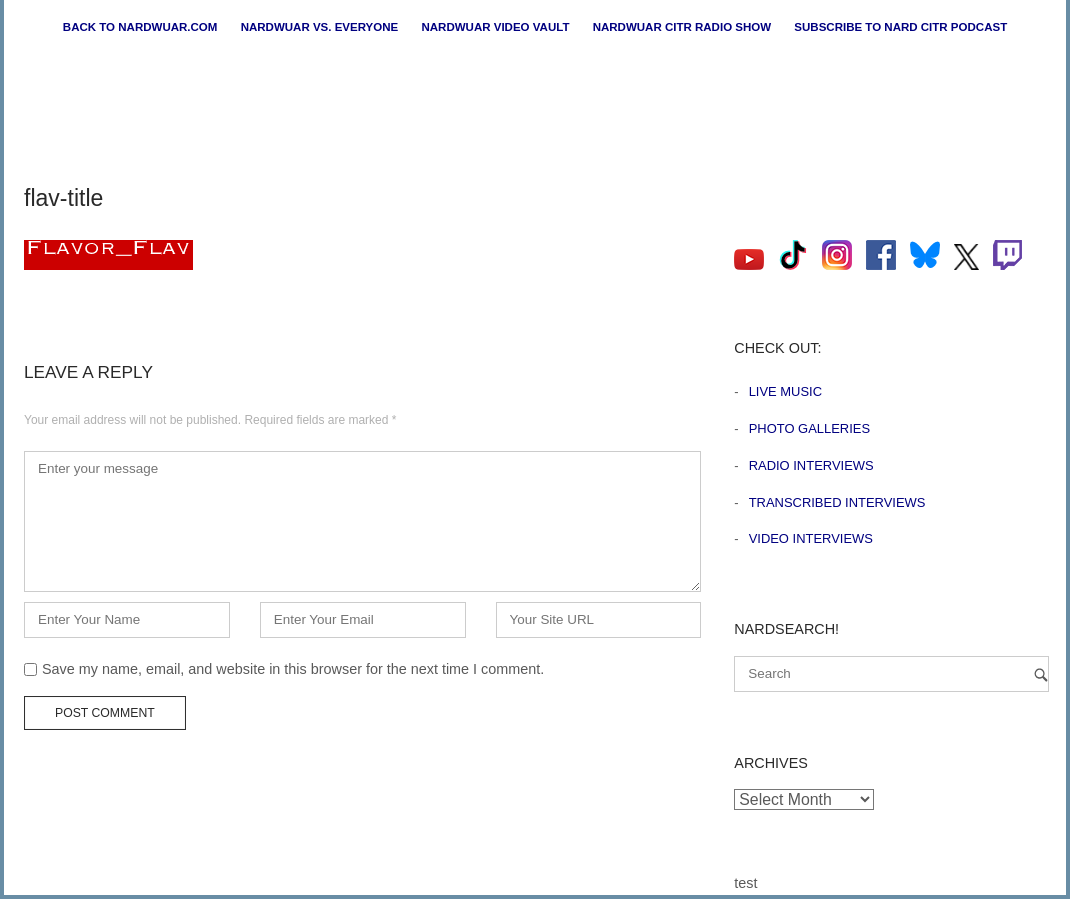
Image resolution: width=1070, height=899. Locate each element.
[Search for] (891, 674)
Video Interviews (811, 538)
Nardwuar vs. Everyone (320, 27)
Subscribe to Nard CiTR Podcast (900, 27)
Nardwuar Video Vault (495, 27)
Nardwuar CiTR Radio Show (682, 27)
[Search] (1041, 674)
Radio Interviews (811, 465)
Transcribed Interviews (837, 502)
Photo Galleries (809, 428)
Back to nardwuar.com (140, 27)
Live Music (785, 391)
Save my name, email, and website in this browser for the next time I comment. (293, 669)
